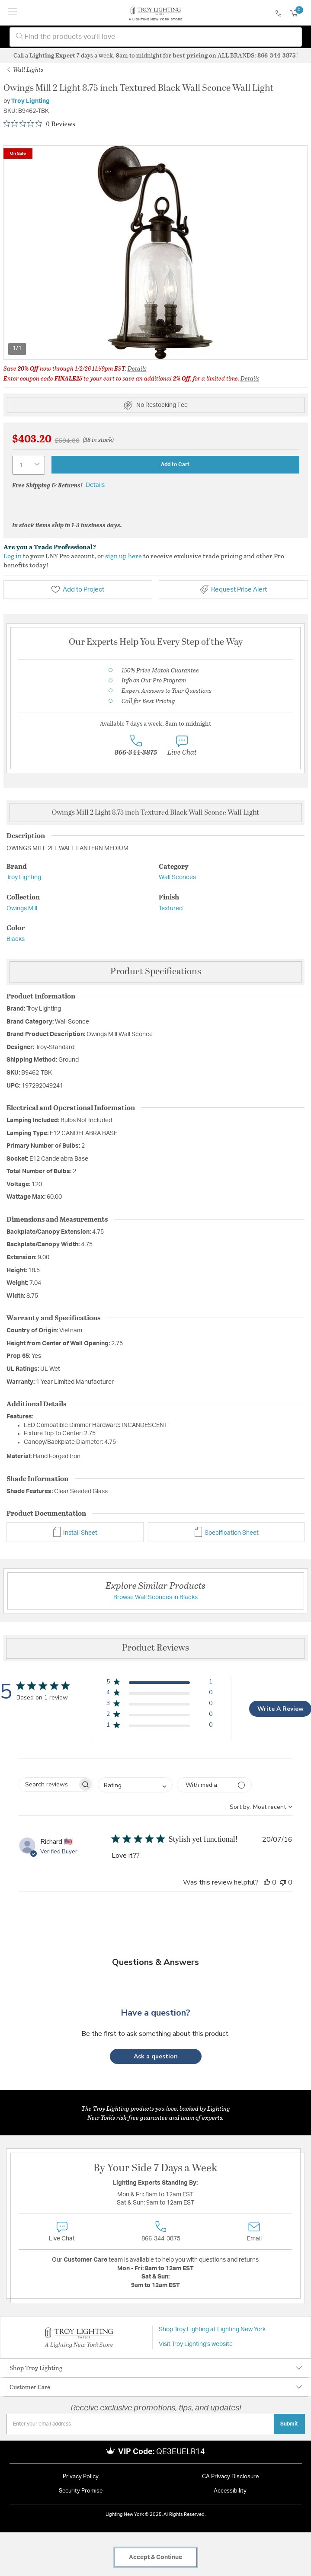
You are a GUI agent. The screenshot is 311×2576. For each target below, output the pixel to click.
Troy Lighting (30, 101)
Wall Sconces (177, 877)
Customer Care (30, 2386)
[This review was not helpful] (283, 1882)
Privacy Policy (81, 2477)
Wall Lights (25, 69)
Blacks (15, 939)
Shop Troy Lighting (36, 2367)
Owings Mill (21, 909)
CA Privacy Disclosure (230, 2477)
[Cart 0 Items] (299, 14)
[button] (159, 1683)
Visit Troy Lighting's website (196, 2344)
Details (137, 368)
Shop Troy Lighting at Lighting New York (212, 2329)
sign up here (123, 555)
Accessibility (230, 2491)
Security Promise (81, 2491)
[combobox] (156, 37)
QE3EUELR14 (180, 2452)
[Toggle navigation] (12, 13)
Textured (171, 909)
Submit (289, 2423)
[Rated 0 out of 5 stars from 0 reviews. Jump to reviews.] (39, 123)
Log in (12, 555)
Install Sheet (74, 1532)
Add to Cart (175, 464)
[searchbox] (48, 1784)
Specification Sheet (226, 1532)
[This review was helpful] (267, 1882)
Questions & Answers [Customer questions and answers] (155, 1962)
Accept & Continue (155, 2557)
